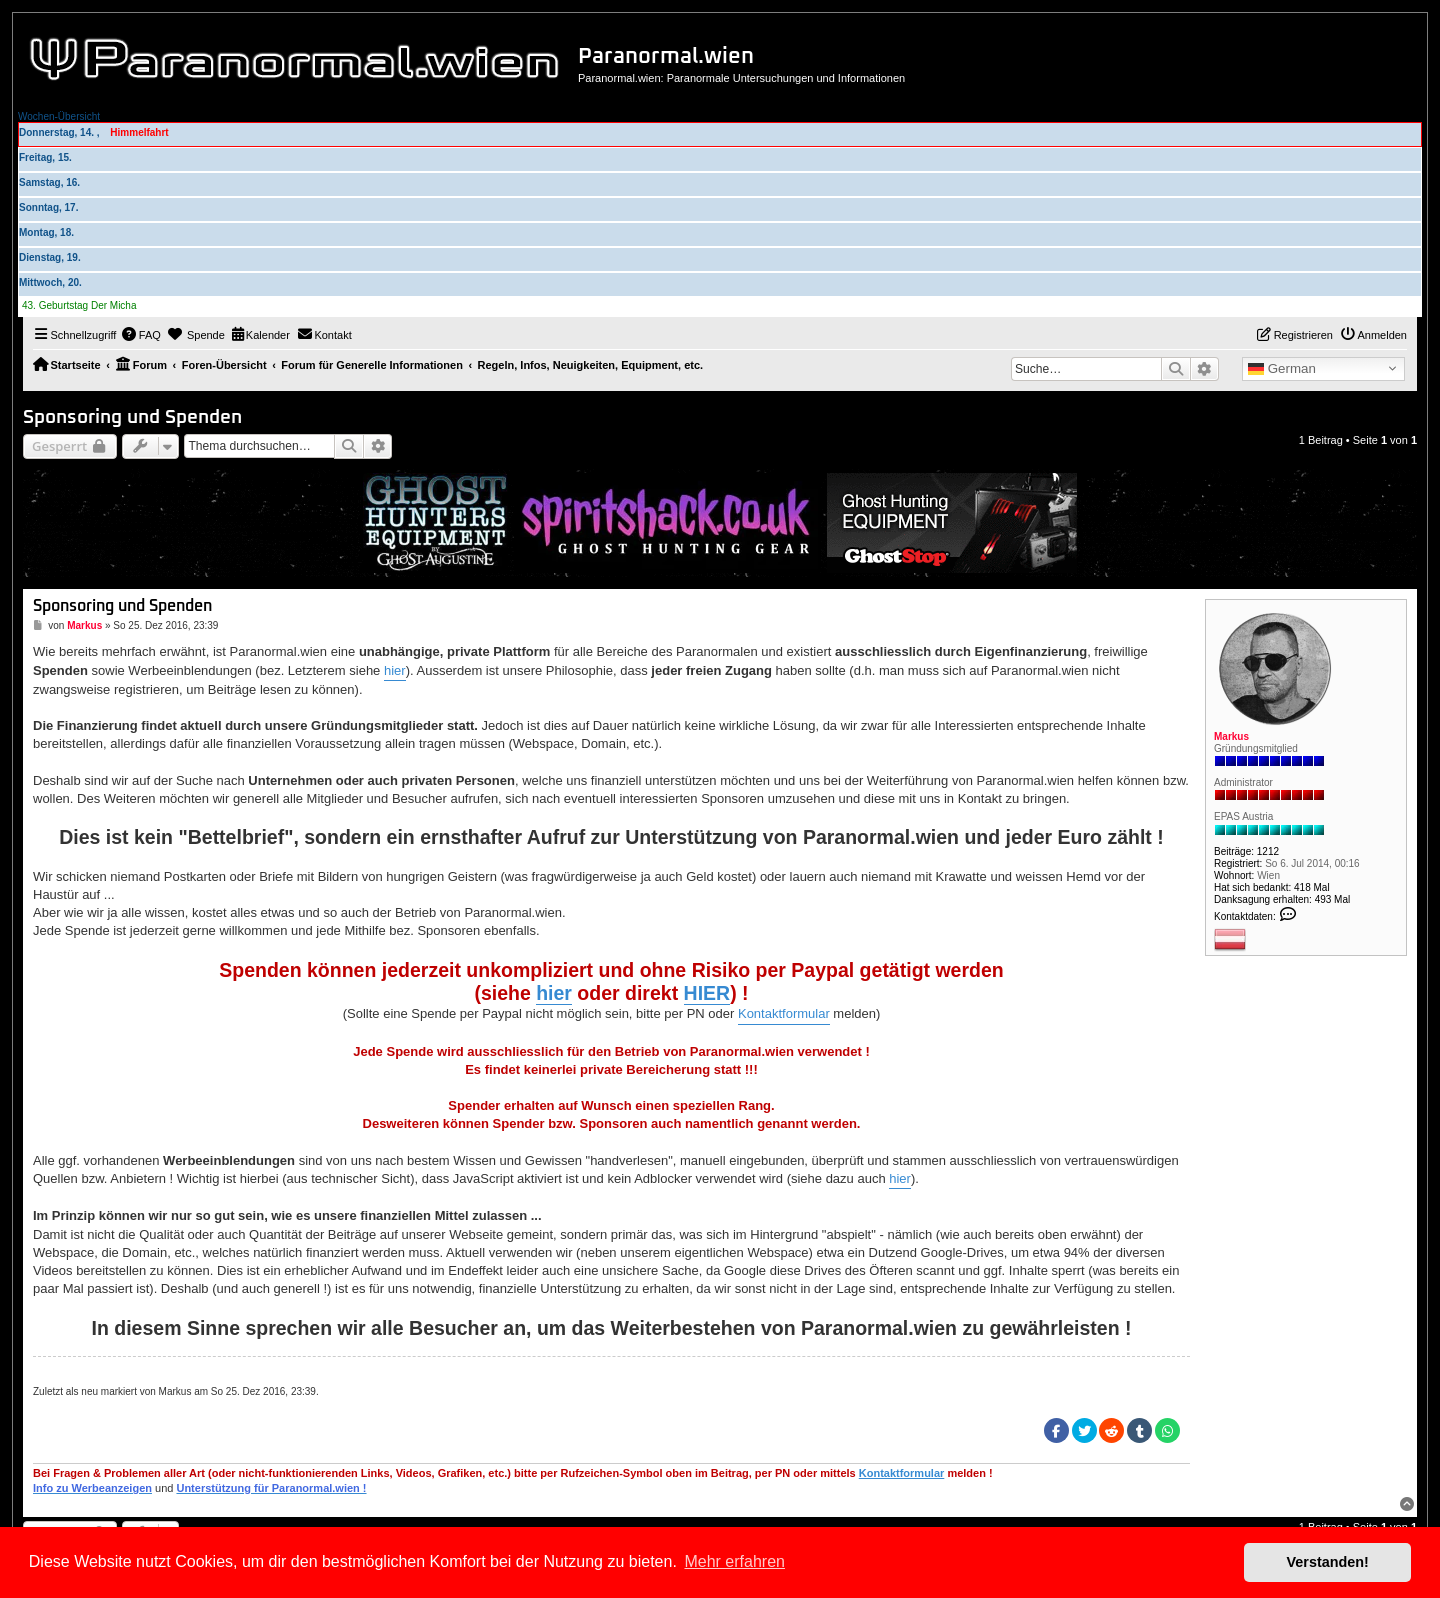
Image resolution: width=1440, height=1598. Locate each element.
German (1282, 369)
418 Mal (1312, 887)
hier (395, 670)
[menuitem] (141, 335)
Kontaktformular (784, 1013)
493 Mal (1333, 899)
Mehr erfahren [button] (734, 1561)
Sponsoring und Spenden (132, 417)
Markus (1231, 736)
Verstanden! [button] (1328, 1562)
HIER (707, 993)
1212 (1268, 851)
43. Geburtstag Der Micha (79, 305)
